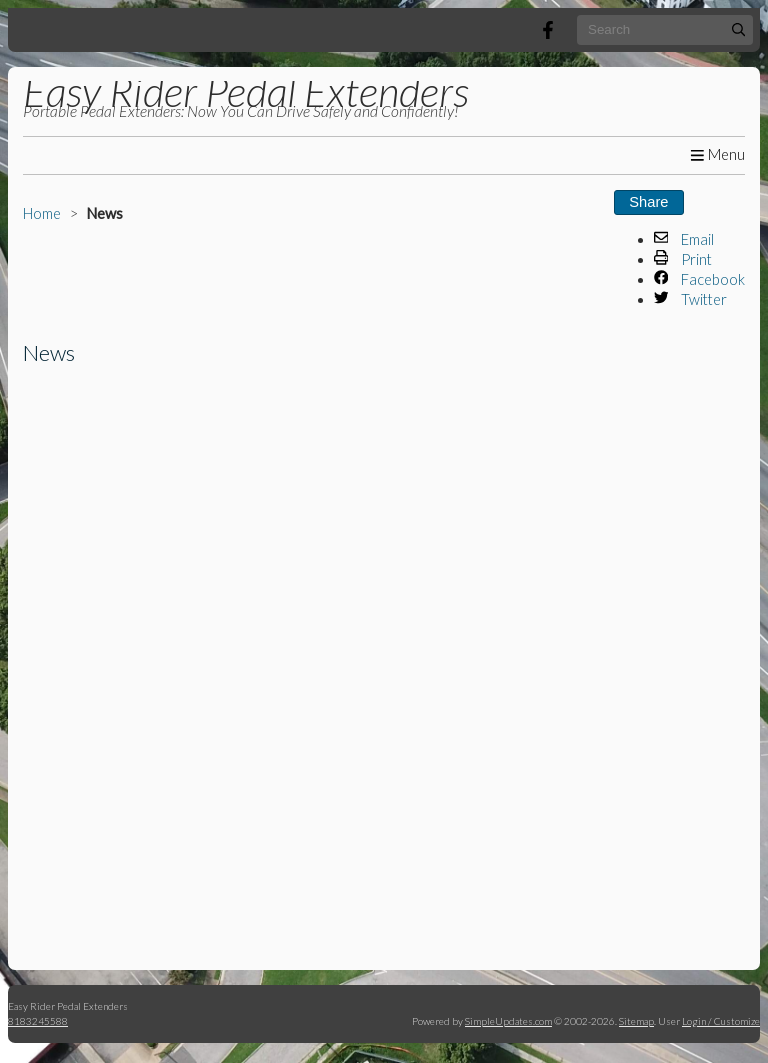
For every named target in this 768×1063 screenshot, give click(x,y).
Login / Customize (721, 1021)
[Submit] (738, 29)
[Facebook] (548, 30)
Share (648, 202)
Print (683, 259)
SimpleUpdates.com (508, 1021)
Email (684, 239)
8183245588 (38, 1021)
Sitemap (636, 1021)
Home (42, 213)
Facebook (700, 279)
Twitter (691, 299)
